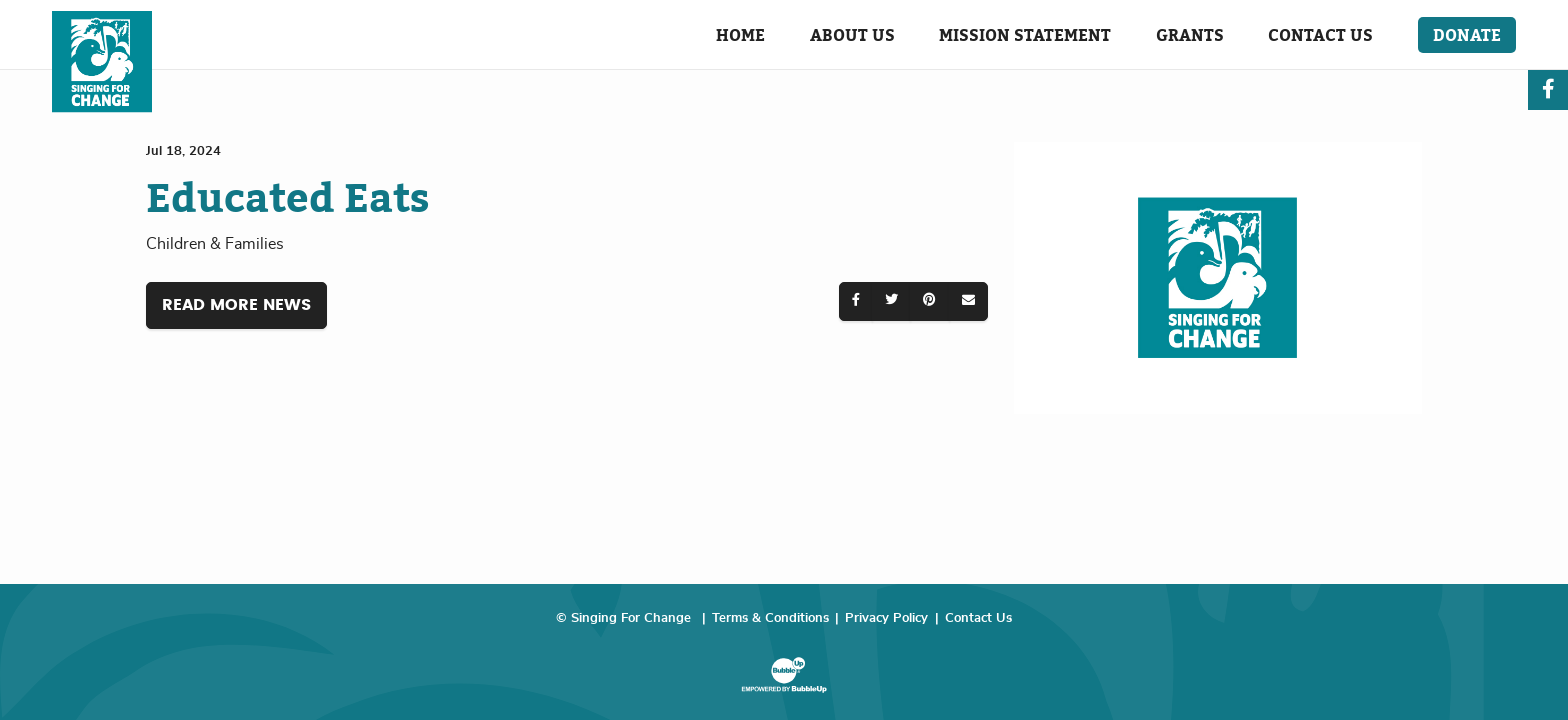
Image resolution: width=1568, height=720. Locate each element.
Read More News (236, 305)
